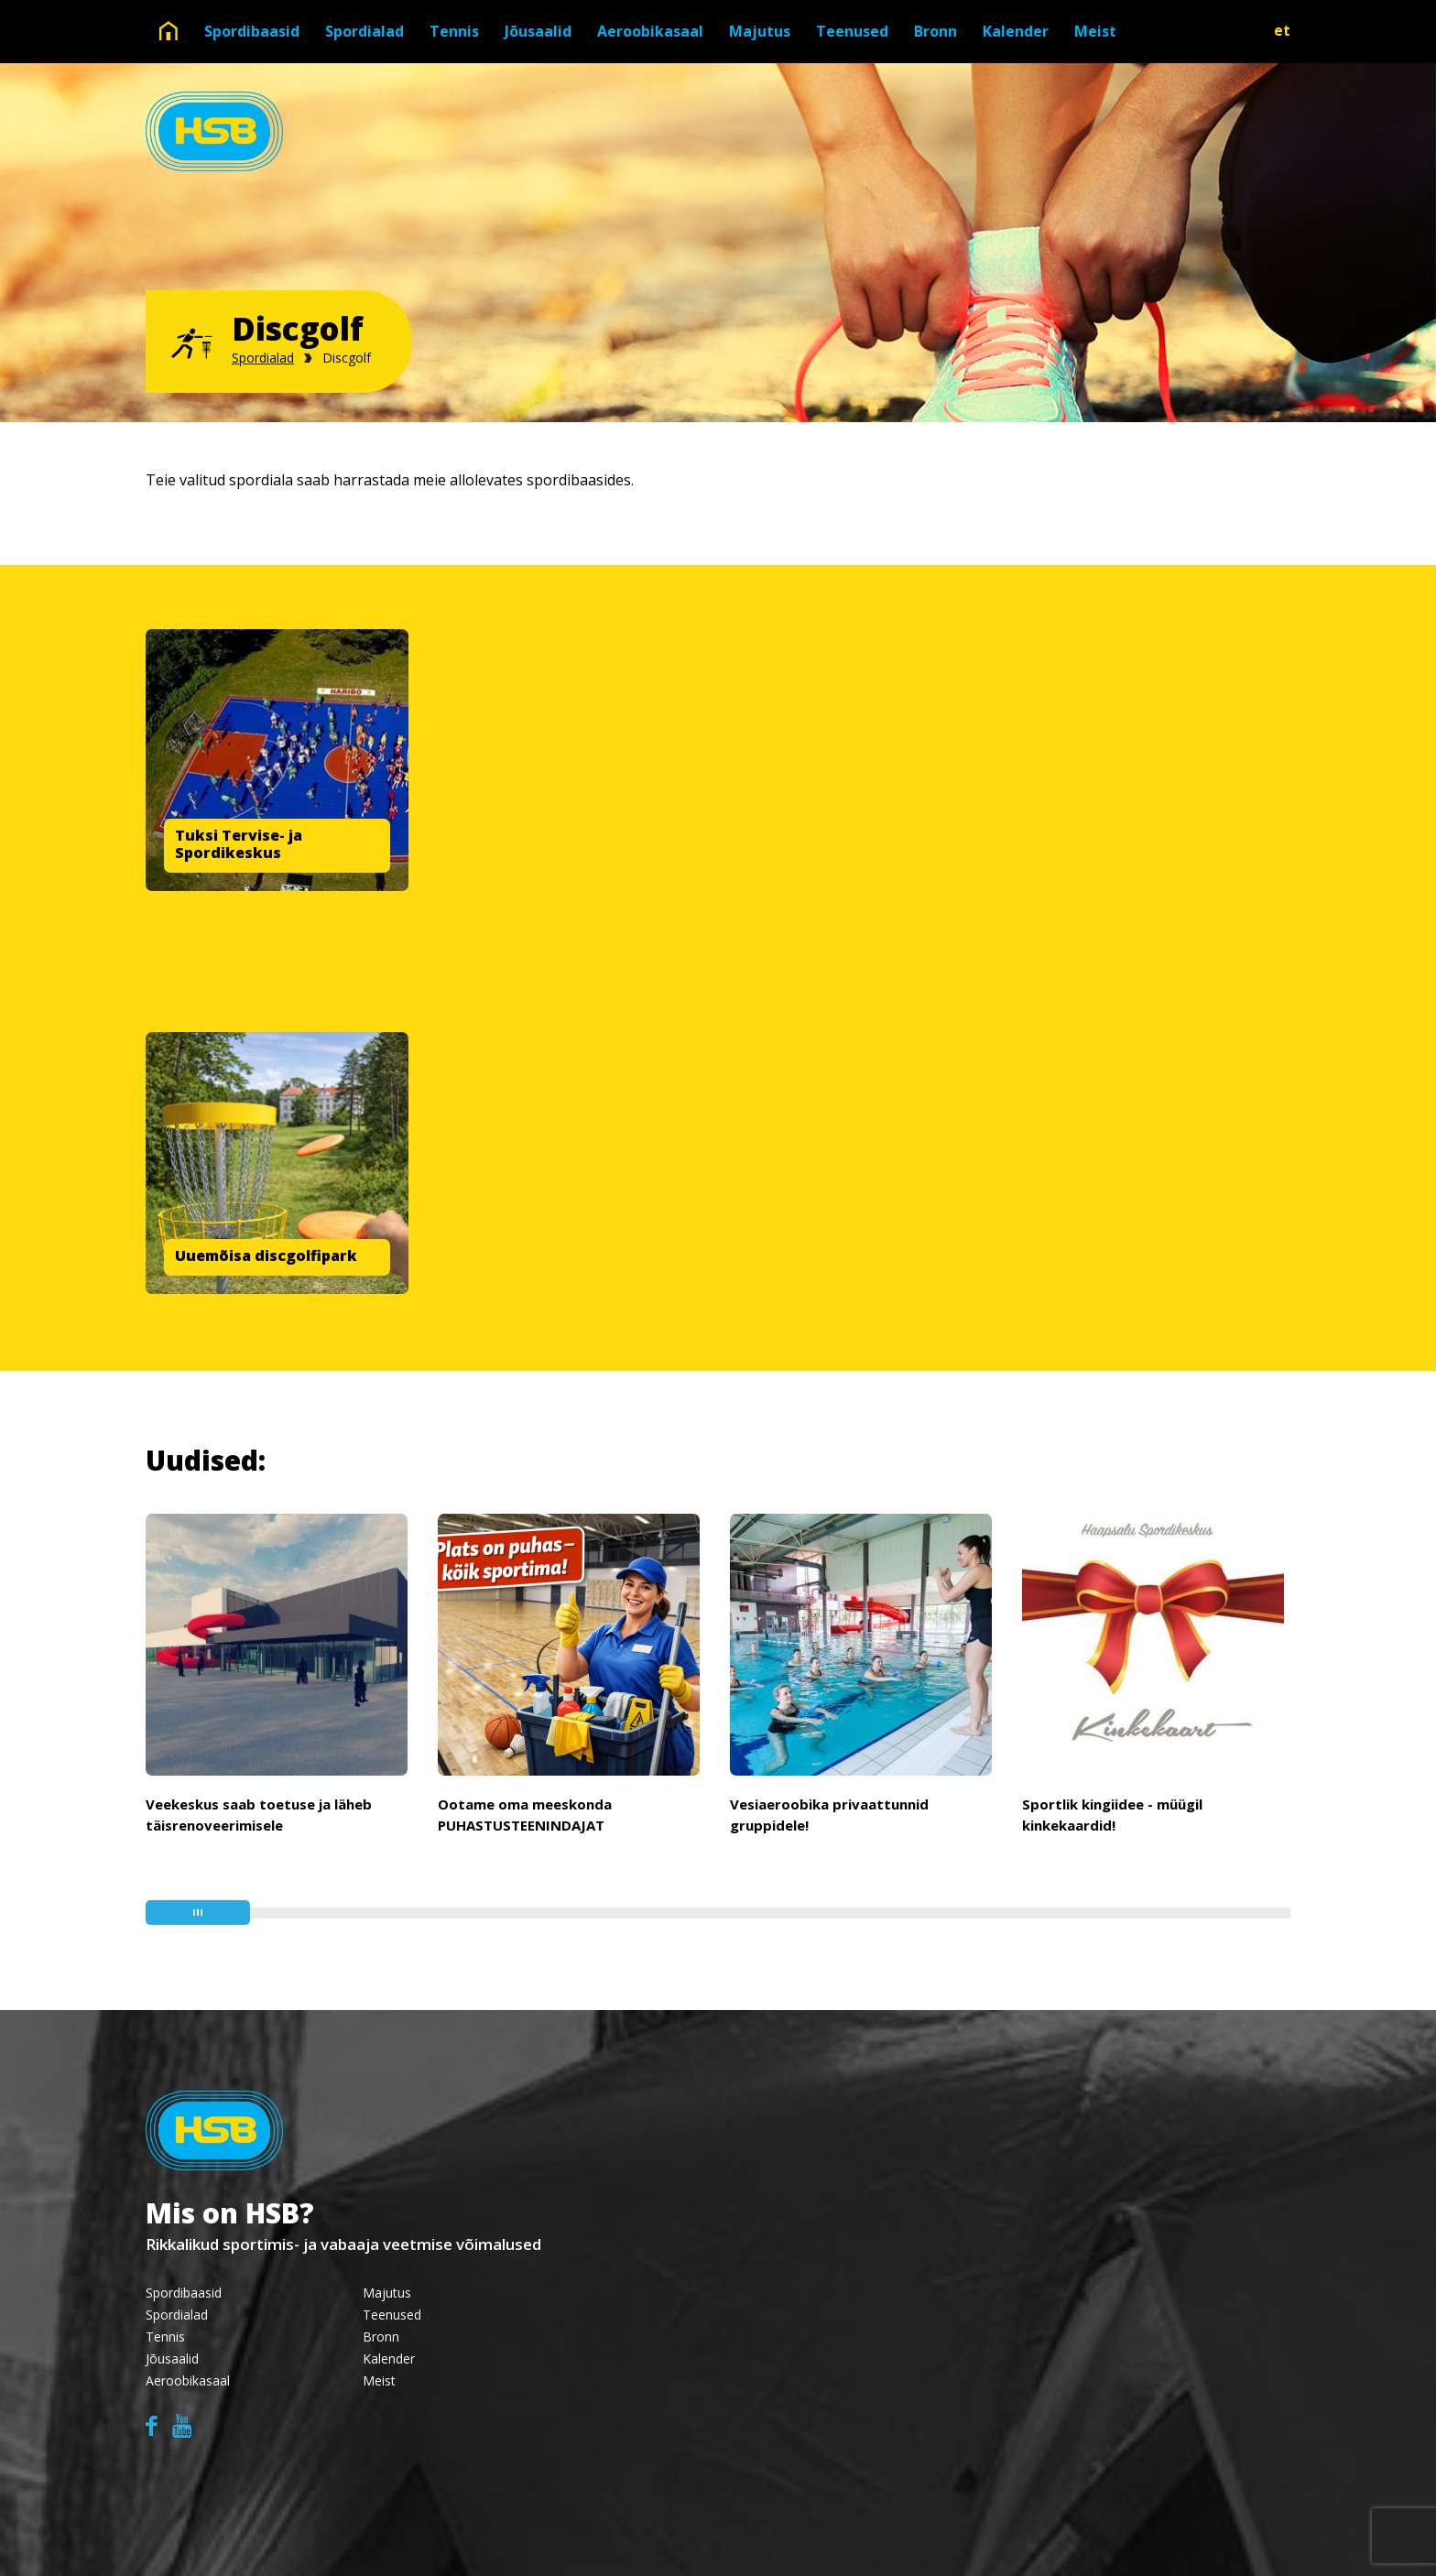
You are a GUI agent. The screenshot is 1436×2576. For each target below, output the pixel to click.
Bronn (935, 31)
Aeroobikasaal (650, 31)
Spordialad (364, 31)
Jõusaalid (538, 31)
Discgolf (346, 357)
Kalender (1016, 31)
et (1282, 30)
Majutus (759, 31)
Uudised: (206, 1460)
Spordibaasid (251, 31)
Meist (1095, 31)
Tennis (454, 31)
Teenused (852, 31)
